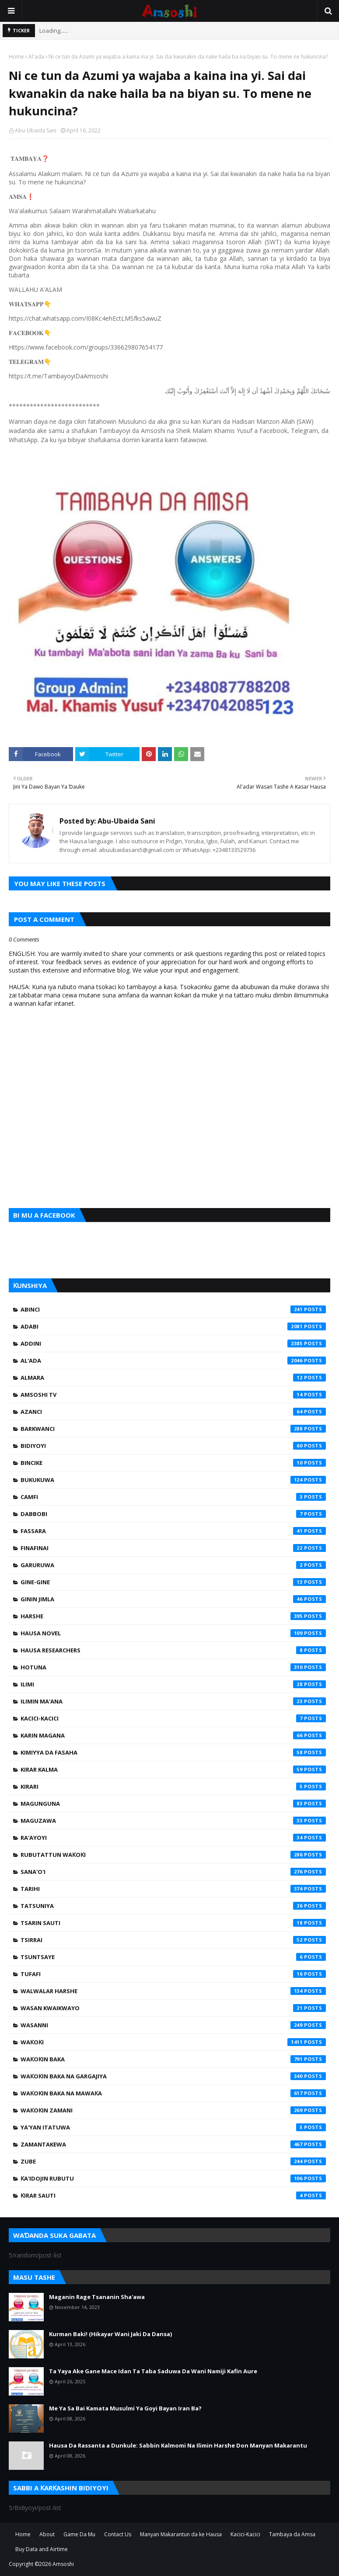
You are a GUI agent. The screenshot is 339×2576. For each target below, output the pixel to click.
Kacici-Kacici (173, 1718)
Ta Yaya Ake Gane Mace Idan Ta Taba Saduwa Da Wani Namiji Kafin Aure (153, 2371)
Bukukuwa (173, 1480)
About (47, 2534)
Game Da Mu (79, 2534)
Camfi (173, 1497)
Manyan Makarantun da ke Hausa (181, 2534)
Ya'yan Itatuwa (173, 2127)
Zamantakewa (173, 2144)
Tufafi (173, 1974)
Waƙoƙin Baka (173, 2059)
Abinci (173, 1309)
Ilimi (173, 1684)
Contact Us (117, 2534)
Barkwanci (173, 1429)
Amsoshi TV (173, 1395)
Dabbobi (173, 1514)
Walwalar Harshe (173, 1991)
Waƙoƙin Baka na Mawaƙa (173, 2093)
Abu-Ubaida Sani (35, 130)
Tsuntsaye (173, 1957)
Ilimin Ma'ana (173, 1701)
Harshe (173, 1616)
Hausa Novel (173, 1633)
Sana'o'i (173, 1872)
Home (16, 56)
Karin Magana (173, 1735)
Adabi (173, 1326)
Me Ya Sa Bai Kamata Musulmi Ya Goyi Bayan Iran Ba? (125, 2408)
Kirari (173, 1786)
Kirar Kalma (173, 1769)
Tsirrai (173, 1940)
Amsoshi (63, 2564)
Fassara (173, 1531)
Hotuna (173, 1667)
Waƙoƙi (173, 2042)
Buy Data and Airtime (41, 2549)
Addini (173, 1343)
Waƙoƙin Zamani (173, 2110)
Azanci (173, 1412)
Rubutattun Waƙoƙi (173, 1855)
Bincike (173, 1463)
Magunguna (173, 1803)
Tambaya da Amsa (292, 2534)
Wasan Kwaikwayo (173, 2008)
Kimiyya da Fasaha (173, 1752)
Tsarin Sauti (173, 1923)
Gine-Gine (173, 1582)
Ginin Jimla (173, 1599)
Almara (173, 1377)
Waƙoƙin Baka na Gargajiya (173, 2076)
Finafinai (173, 1548)
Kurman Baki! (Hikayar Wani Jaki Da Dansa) (110, 2334)
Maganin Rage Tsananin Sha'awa (97, 2297)
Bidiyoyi (173, 1446)
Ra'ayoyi (173, 1838)
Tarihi (173, 1889)
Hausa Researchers (173, 1650)
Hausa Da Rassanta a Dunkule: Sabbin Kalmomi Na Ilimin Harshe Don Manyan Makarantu (178, 2445)
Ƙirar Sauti (173, 2195)
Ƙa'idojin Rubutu (173, 2178)
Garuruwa (173, 1565)
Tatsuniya (173, 1906)
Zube (173, 2161)
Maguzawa (173, 1821)
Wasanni (173, 2025)
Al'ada (36, 56)
